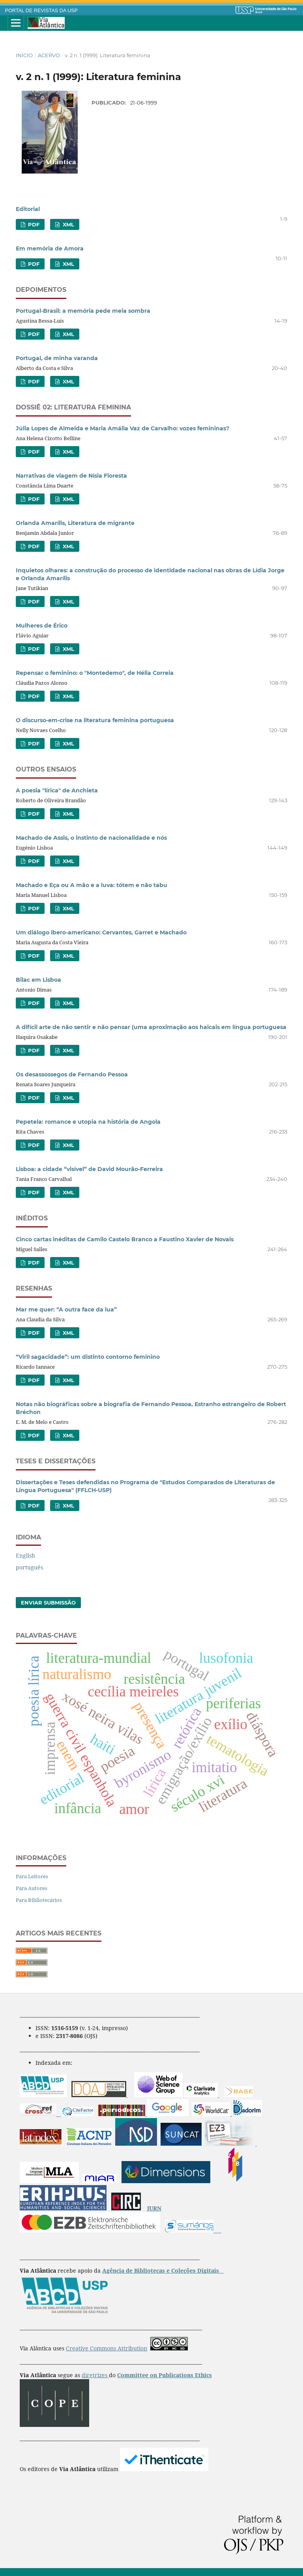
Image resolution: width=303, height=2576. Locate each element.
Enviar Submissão (48, 1602)
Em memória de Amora (50, 248)
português (29, 1567)
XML (67, 224)
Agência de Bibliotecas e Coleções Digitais (161, 2270)
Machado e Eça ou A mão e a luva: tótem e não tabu (91, 885)
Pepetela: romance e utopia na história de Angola (88, 1121)
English (25, 1555)
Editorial (28, 209)
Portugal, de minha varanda (57, 358)
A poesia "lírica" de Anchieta (57, 790)
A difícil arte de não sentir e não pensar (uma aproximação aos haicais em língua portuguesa (151, 1027)
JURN (154, 2208)
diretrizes (95, 2375)
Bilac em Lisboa (38, 979)
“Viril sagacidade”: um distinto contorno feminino (88, 1356)
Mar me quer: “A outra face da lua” (66, 1309)
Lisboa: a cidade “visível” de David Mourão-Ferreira (89, 1169)
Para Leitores (32, 1876)
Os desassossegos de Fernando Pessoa (72, 1074)
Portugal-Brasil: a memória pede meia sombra (83, 310)
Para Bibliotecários (39, 1900)
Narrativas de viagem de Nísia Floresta (71, 475)
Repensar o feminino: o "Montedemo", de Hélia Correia (95, 672)
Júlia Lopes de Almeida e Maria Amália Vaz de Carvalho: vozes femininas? (122, 428)
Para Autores (31, 1888)
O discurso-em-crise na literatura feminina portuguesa (95, 720)
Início (24, 55)
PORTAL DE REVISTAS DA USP (41, 10)
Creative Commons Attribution (106, 2348)
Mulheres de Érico (41, 625)
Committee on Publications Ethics (164, 2375)
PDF (32, 224)
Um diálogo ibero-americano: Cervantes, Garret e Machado (101, 932)
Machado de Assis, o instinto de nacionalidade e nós (91, 837)
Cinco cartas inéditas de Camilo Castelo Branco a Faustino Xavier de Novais (125, 1239)
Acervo (49, 55)
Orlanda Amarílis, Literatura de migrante (75, 523)
